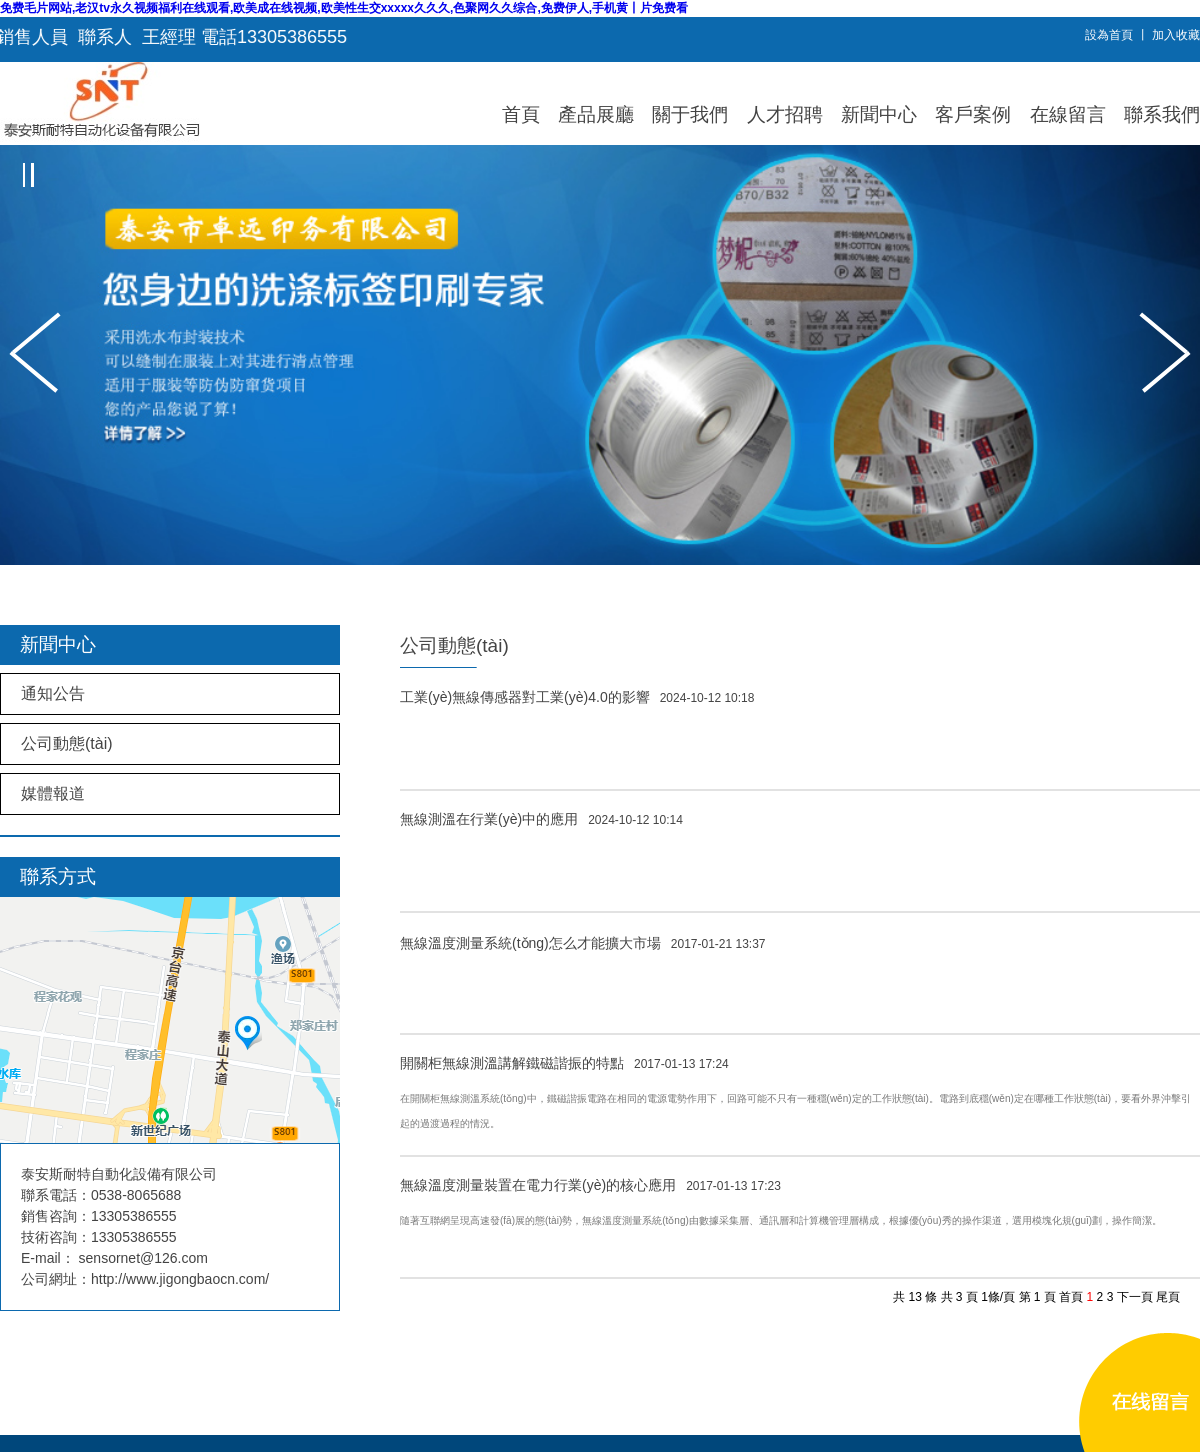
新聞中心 (879, 114)
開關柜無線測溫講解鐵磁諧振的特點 (564, 1063)
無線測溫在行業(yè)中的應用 (541, 819)
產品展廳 (596, 114)
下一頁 (1135, 1297)
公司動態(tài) (67, 743)
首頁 (521, 114)
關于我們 (690, 114)
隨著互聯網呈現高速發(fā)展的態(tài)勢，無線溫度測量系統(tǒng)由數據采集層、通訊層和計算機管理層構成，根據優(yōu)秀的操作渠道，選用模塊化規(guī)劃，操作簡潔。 (781, 1220)
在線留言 (1068, 114)
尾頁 (1168, 1297)
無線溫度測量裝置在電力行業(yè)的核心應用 (590, 1185)
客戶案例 (973, 114)
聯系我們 (1162, 114)
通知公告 (53, 693)
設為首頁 (1109, 35)
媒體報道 (53, 793)
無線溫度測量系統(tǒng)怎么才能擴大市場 (583, 943)
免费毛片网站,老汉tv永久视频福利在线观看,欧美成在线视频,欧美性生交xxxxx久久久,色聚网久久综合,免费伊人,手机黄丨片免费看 (344, 8)
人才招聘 (785, 114)
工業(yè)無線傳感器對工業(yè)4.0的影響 (577, 697)
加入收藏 (1176, 35)
